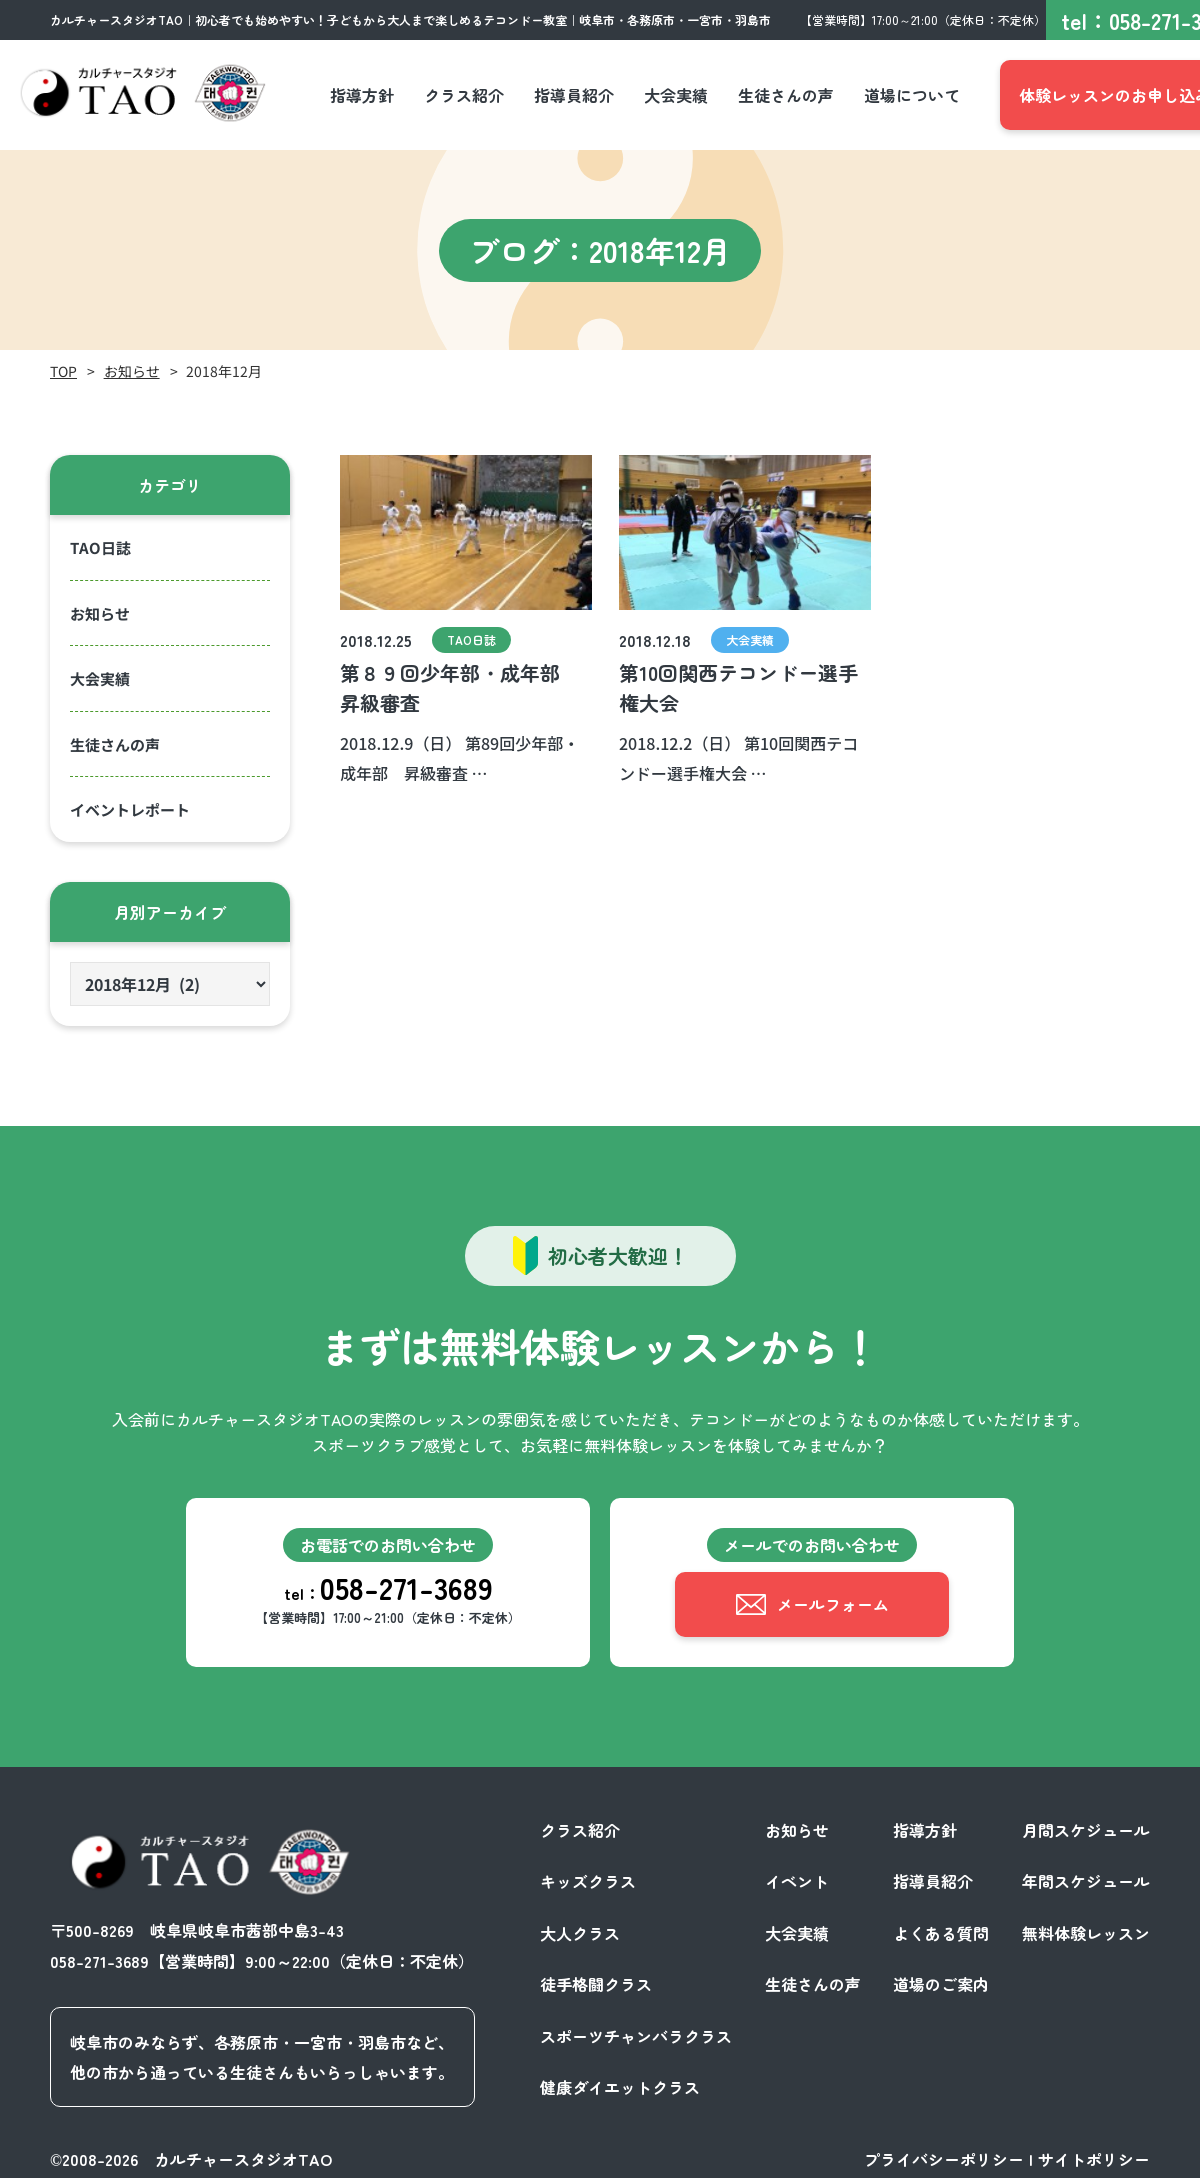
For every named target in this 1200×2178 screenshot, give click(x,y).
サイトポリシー (1094, 2156)
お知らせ (132, 371)
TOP (63, 371)
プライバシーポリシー (944, 2156)
